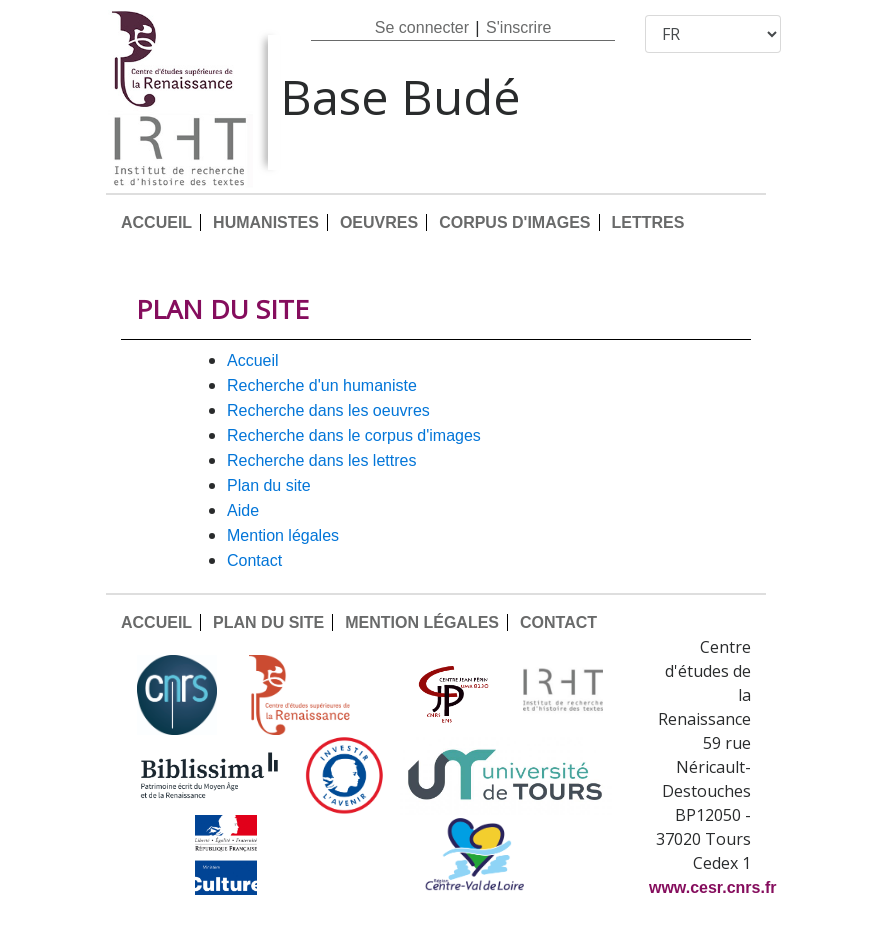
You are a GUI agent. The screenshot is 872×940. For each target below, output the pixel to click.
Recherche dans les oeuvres (328, 410)
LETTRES (648, 222)
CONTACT (254, 560)
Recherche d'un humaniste (322, 385)
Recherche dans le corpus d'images (354, 435)
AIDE (243, 510)
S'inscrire (518, 27)
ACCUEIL (156, 222)
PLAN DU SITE (269, 485)
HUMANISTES (266, 222)
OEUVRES (379, 222)
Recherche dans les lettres (321, 460)
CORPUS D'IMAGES (514, 222)
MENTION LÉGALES (283, 535)
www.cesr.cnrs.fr (712, 887)
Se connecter (422, 27)
